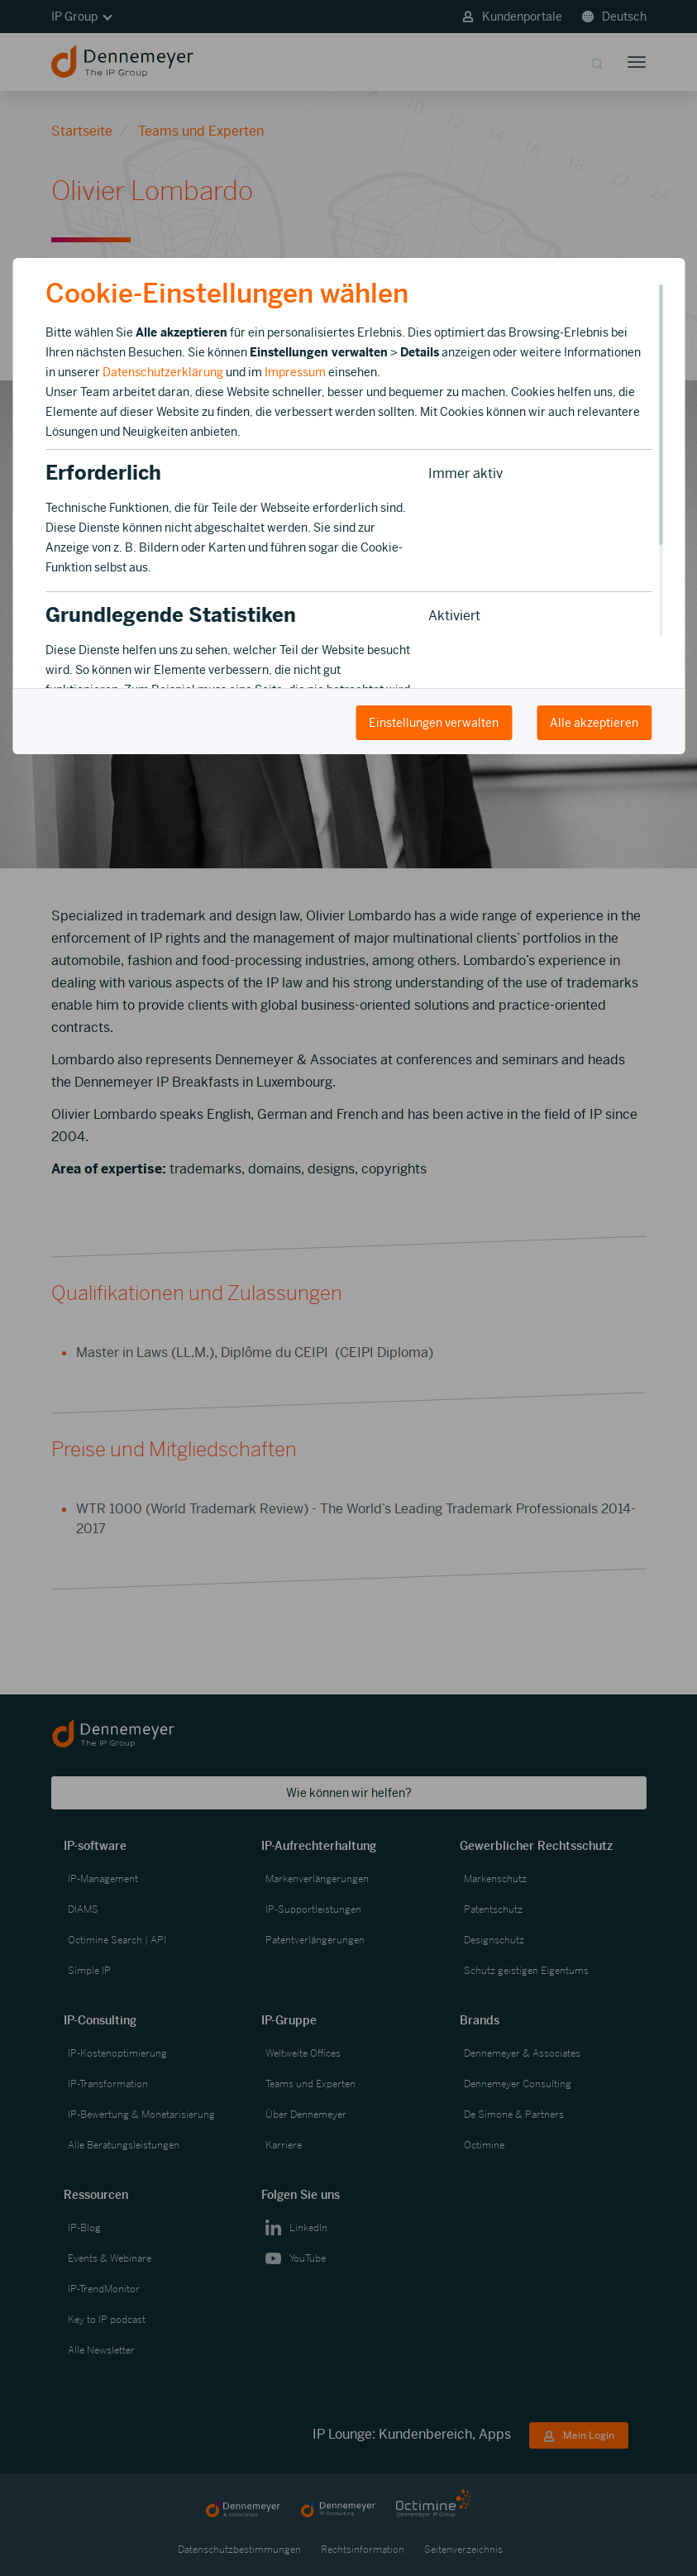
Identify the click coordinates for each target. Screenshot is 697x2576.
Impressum (295, 372)
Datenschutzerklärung (163, 372)
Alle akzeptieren (594, 722)
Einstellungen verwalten (434, 722)
